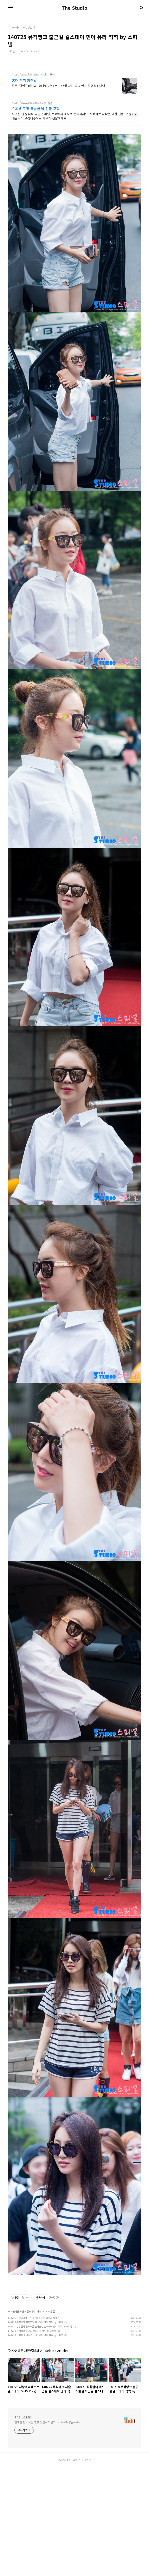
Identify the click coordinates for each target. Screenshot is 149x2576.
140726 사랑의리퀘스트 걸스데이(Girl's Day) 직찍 (32, 2426)
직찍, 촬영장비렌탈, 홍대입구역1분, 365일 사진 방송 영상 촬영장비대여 (58, 85)
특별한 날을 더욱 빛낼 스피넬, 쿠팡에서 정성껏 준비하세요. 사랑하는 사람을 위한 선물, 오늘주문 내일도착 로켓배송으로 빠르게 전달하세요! (74, 115)
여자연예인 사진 (16, 2420)
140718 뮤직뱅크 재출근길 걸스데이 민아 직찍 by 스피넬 (35, 2443)
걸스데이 (31, 2420)
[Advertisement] (74, 156)
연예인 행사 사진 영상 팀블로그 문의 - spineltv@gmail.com (49, 2531)
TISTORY (75, 2568)
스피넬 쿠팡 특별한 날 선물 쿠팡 (36, 108)
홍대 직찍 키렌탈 (24, 80)
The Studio (74, 7)
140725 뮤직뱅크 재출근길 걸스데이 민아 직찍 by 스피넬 (35, 2431)
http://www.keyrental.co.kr (30, 74)
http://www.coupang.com (29, 102)
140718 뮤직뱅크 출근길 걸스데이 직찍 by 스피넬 (32, 2439)
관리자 (87, 2568)
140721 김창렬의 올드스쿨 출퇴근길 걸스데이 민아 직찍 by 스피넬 (40, 2435)
